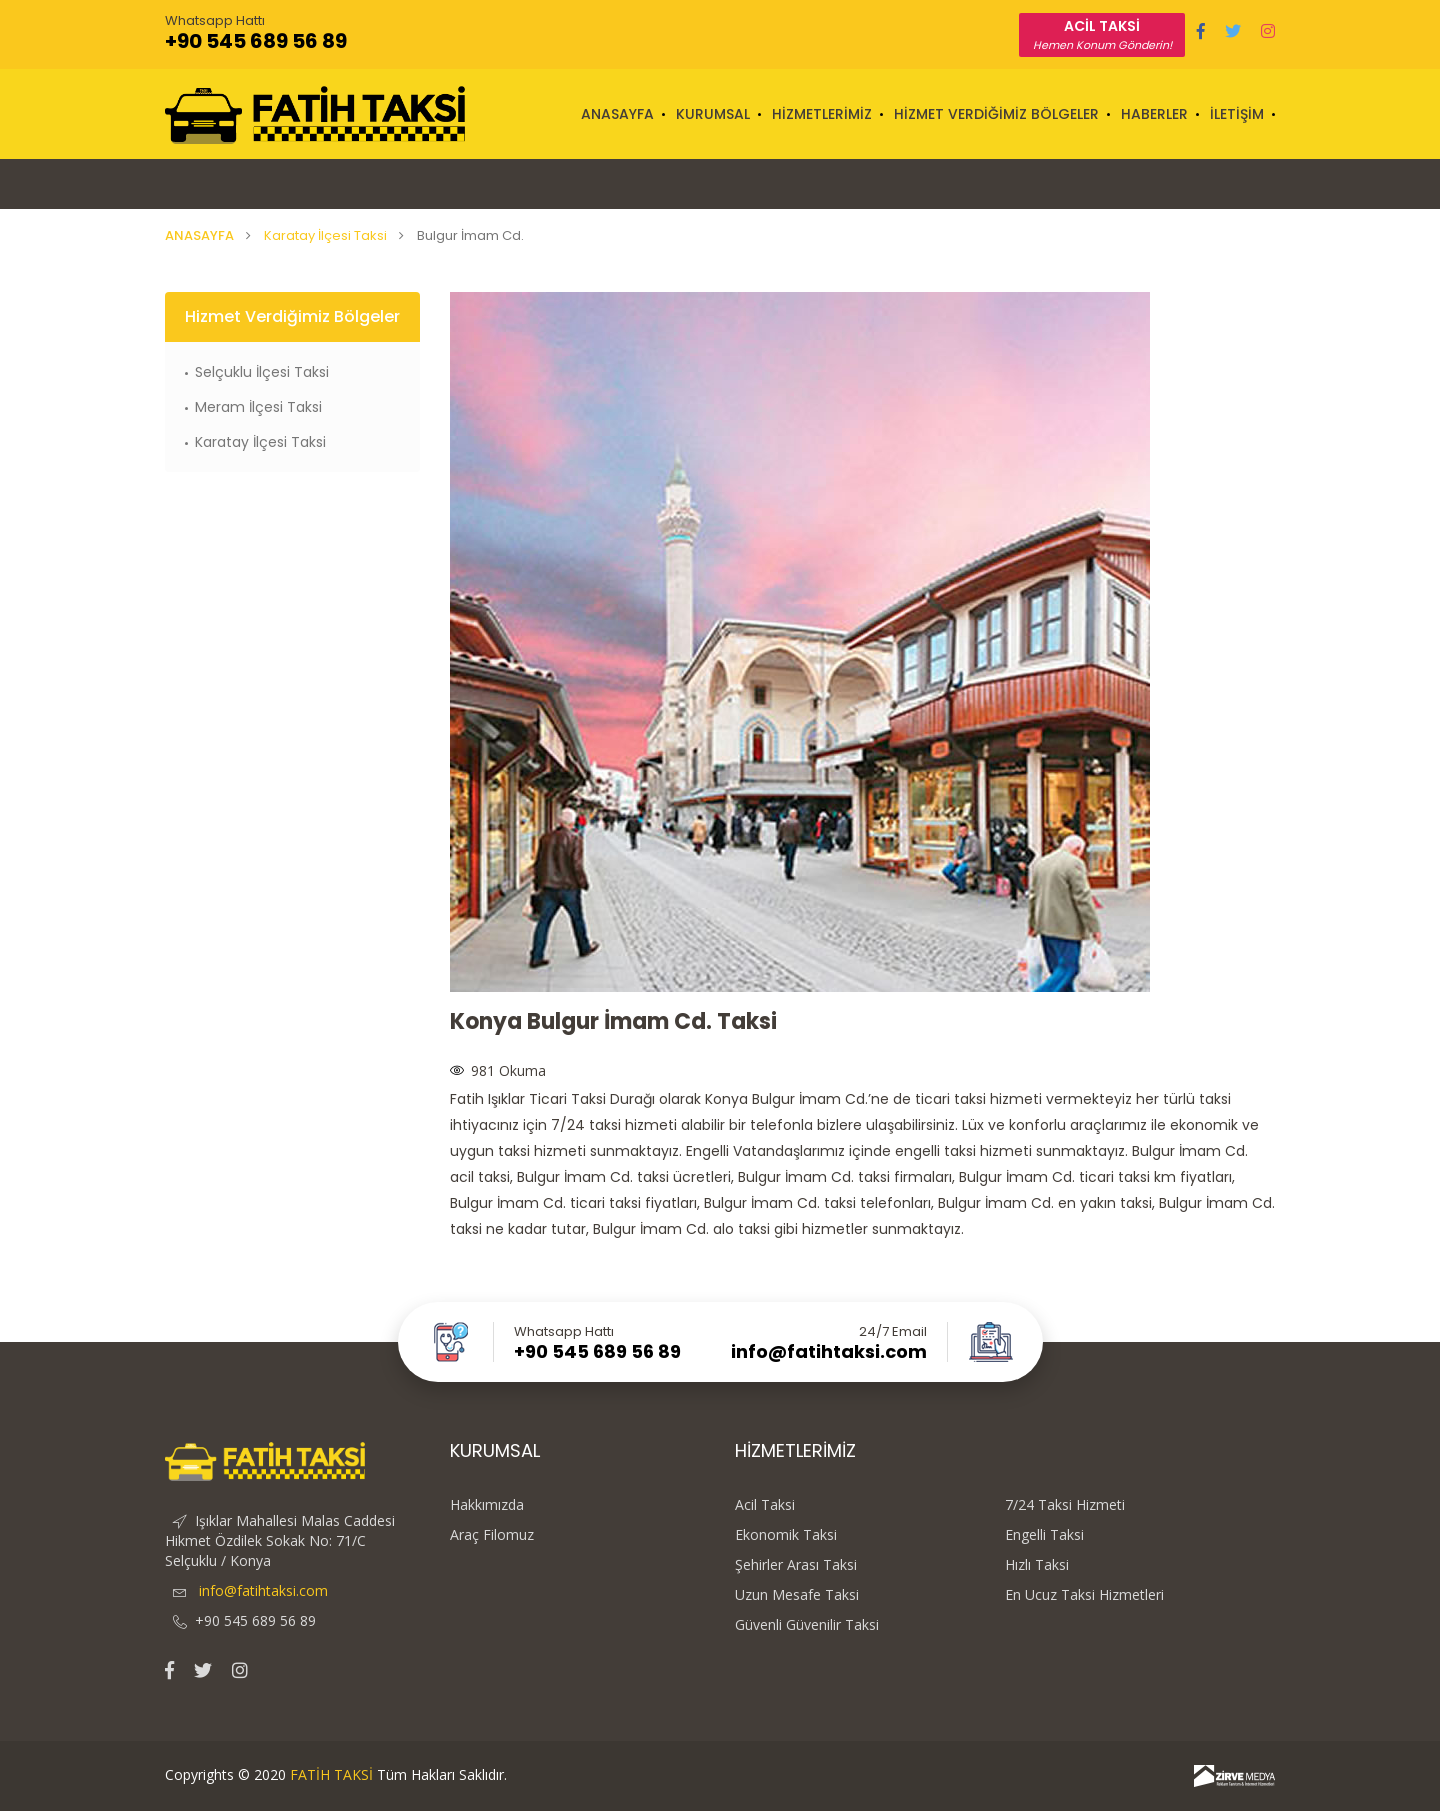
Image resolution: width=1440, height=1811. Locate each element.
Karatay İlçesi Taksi (325, 235)
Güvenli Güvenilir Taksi (807, 1625)
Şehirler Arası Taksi (796, 1565)
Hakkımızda (487, 1505)
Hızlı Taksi (1037, 1565)
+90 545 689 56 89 (256, 41)
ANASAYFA (617, 114)
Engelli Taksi (1044, 1535)
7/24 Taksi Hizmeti (1065, 1505)
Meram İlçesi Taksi (258, 407)
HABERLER (1154, 114)
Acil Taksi (765, 1505)
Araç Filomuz (492, 1535)
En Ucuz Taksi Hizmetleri (1084, 1595)
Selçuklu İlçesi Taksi (262, 372)
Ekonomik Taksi (786, 1535)
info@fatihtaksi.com (829, 1352)
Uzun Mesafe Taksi (797, 1595)
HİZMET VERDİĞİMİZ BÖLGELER (996, 114)
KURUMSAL (713, 114)
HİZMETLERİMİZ (822, 114)
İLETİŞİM (1237, 114)
